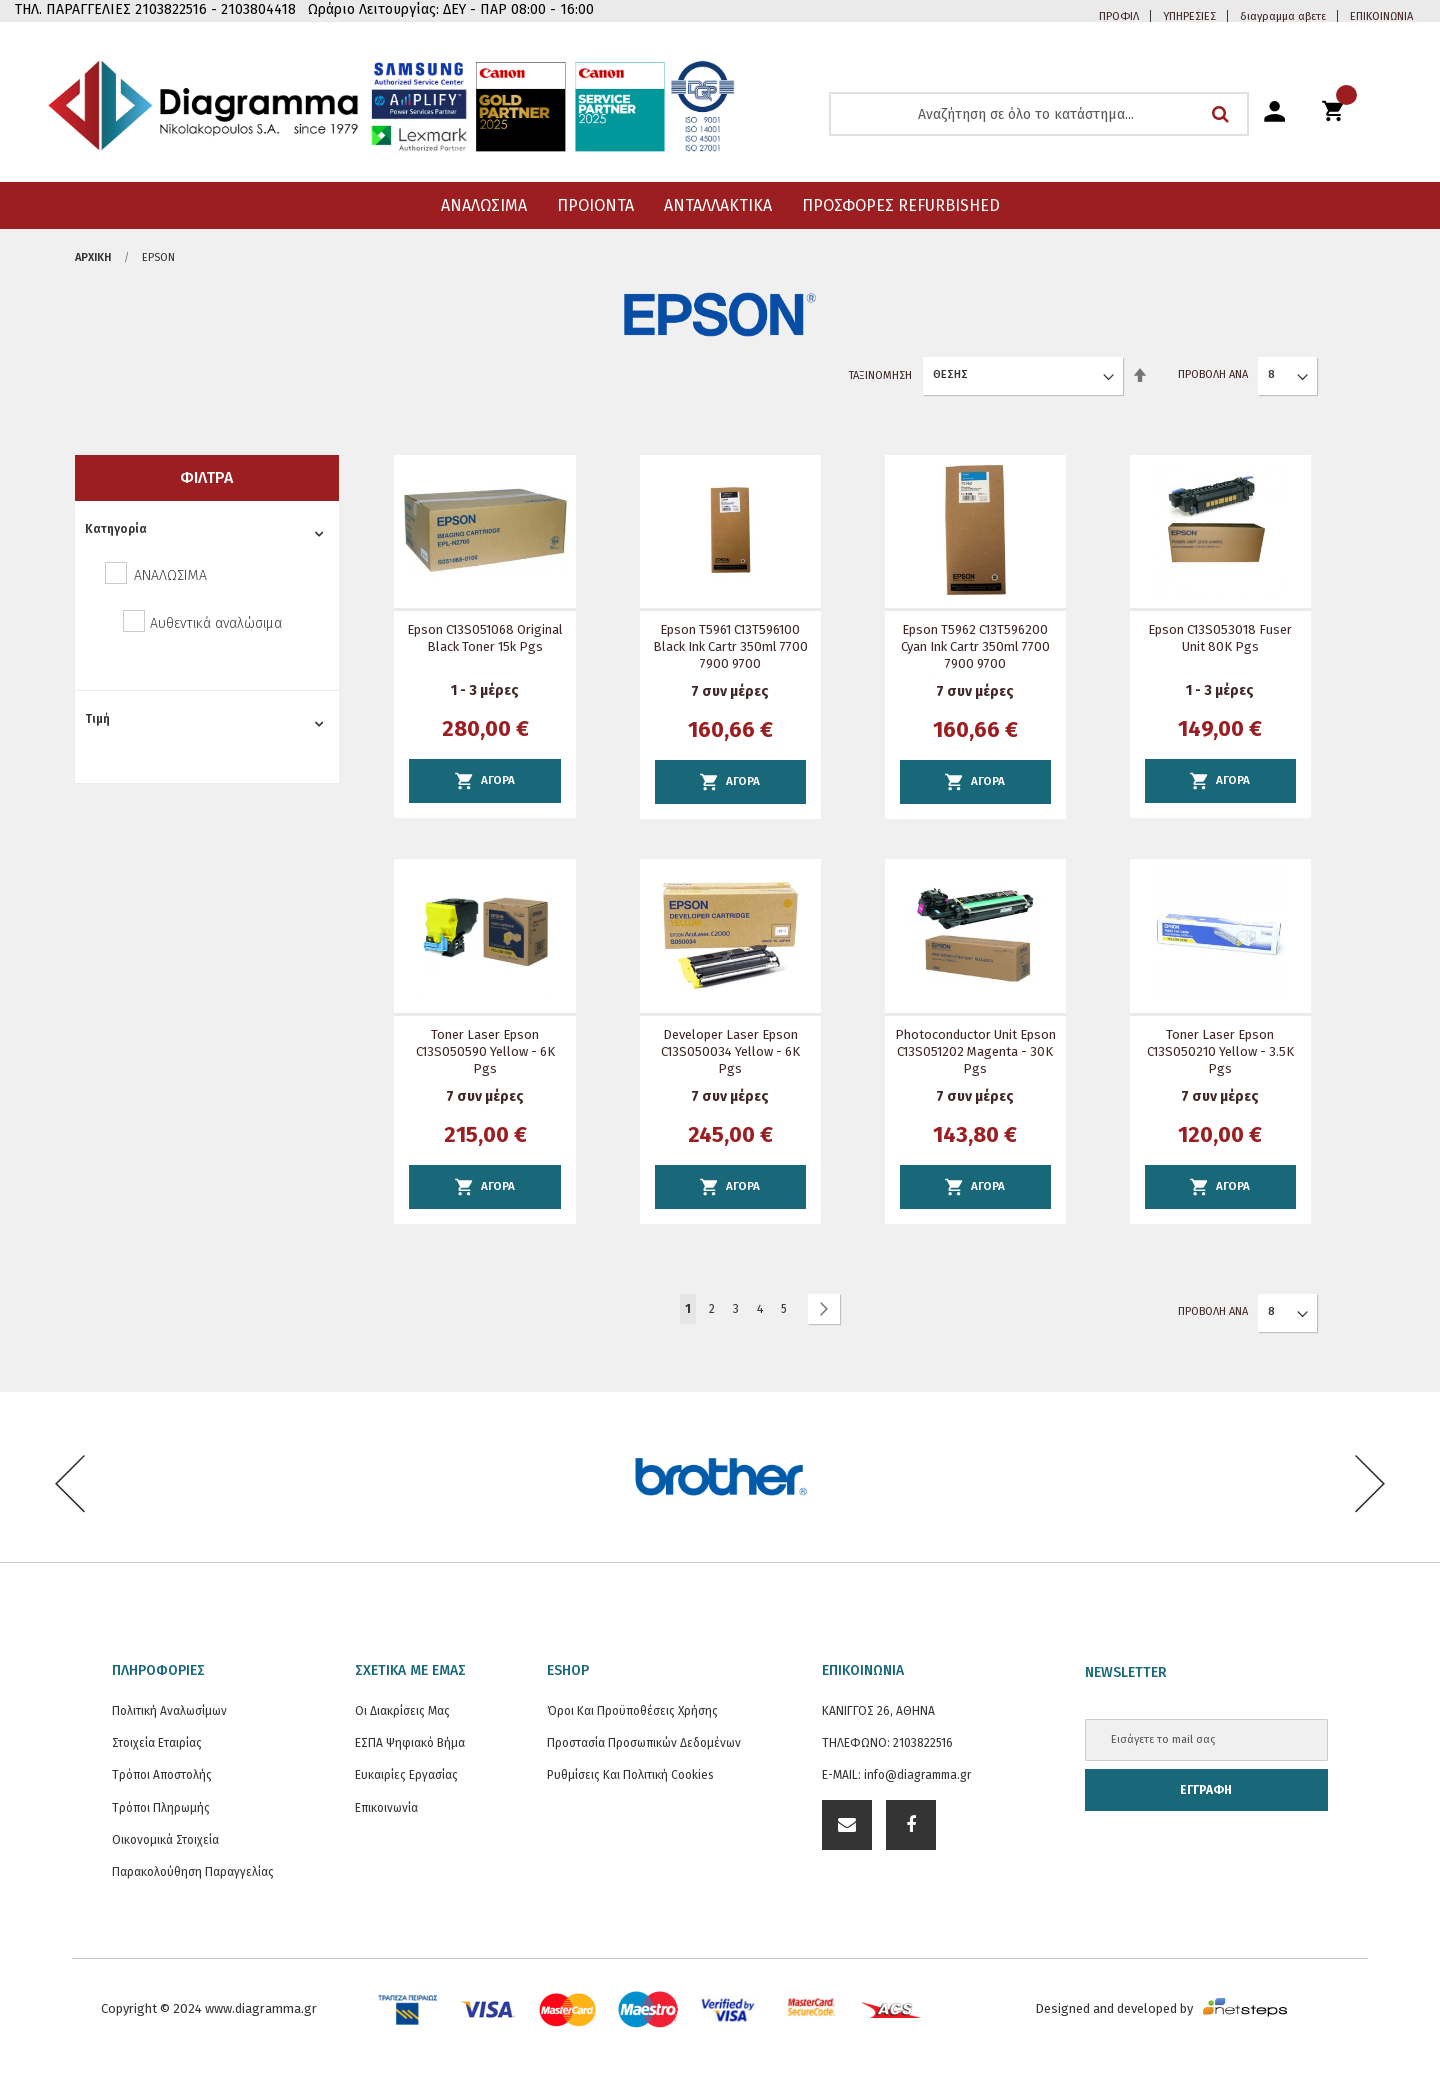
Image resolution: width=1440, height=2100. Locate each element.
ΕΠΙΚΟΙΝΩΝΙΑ (1381, 16)
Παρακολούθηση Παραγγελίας (193, 1872)
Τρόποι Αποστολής (162, 1775)
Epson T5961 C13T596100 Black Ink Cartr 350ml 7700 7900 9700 (730, 646)
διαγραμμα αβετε (1283, 16)
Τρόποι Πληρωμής (161, 1808)
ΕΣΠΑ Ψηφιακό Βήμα (410, 1743)
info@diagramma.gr (917, 1775)
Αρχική (93, 257)
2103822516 (923, 1743)
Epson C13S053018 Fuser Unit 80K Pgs (1220, 638)
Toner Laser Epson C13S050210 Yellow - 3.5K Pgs (1220, 1051)
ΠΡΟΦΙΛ (1119, 16)
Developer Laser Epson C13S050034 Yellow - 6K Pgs (730, 1051)
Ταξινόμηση (880, 374)
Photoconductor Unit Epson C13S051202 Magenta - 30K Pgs (975, 1051)
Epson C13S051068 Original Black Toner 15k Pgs (485, 638)
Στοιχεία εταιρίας (157, 1743)
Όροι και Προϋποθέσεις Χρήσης (632, 1711)
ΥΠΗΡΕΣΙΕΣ (1189, 16)
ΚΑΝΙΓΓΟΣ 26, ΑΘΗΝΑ (878, 1711)
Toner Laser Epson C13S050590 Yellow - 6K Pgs (485, 1051)
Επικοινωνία (386, 1808)
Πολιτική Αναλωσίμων (169, 1711)
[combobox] (1039, 114)
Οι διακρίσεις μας (402, 1711)
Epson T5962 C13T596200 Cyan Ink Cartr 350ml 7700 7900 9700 (975, 646)
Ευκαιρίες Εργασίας (406, 1775)
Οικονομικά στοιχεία (165, 1840)
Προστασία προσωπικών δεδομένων (644, 1743)
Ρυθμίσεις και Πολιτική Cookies (630, 1775)
